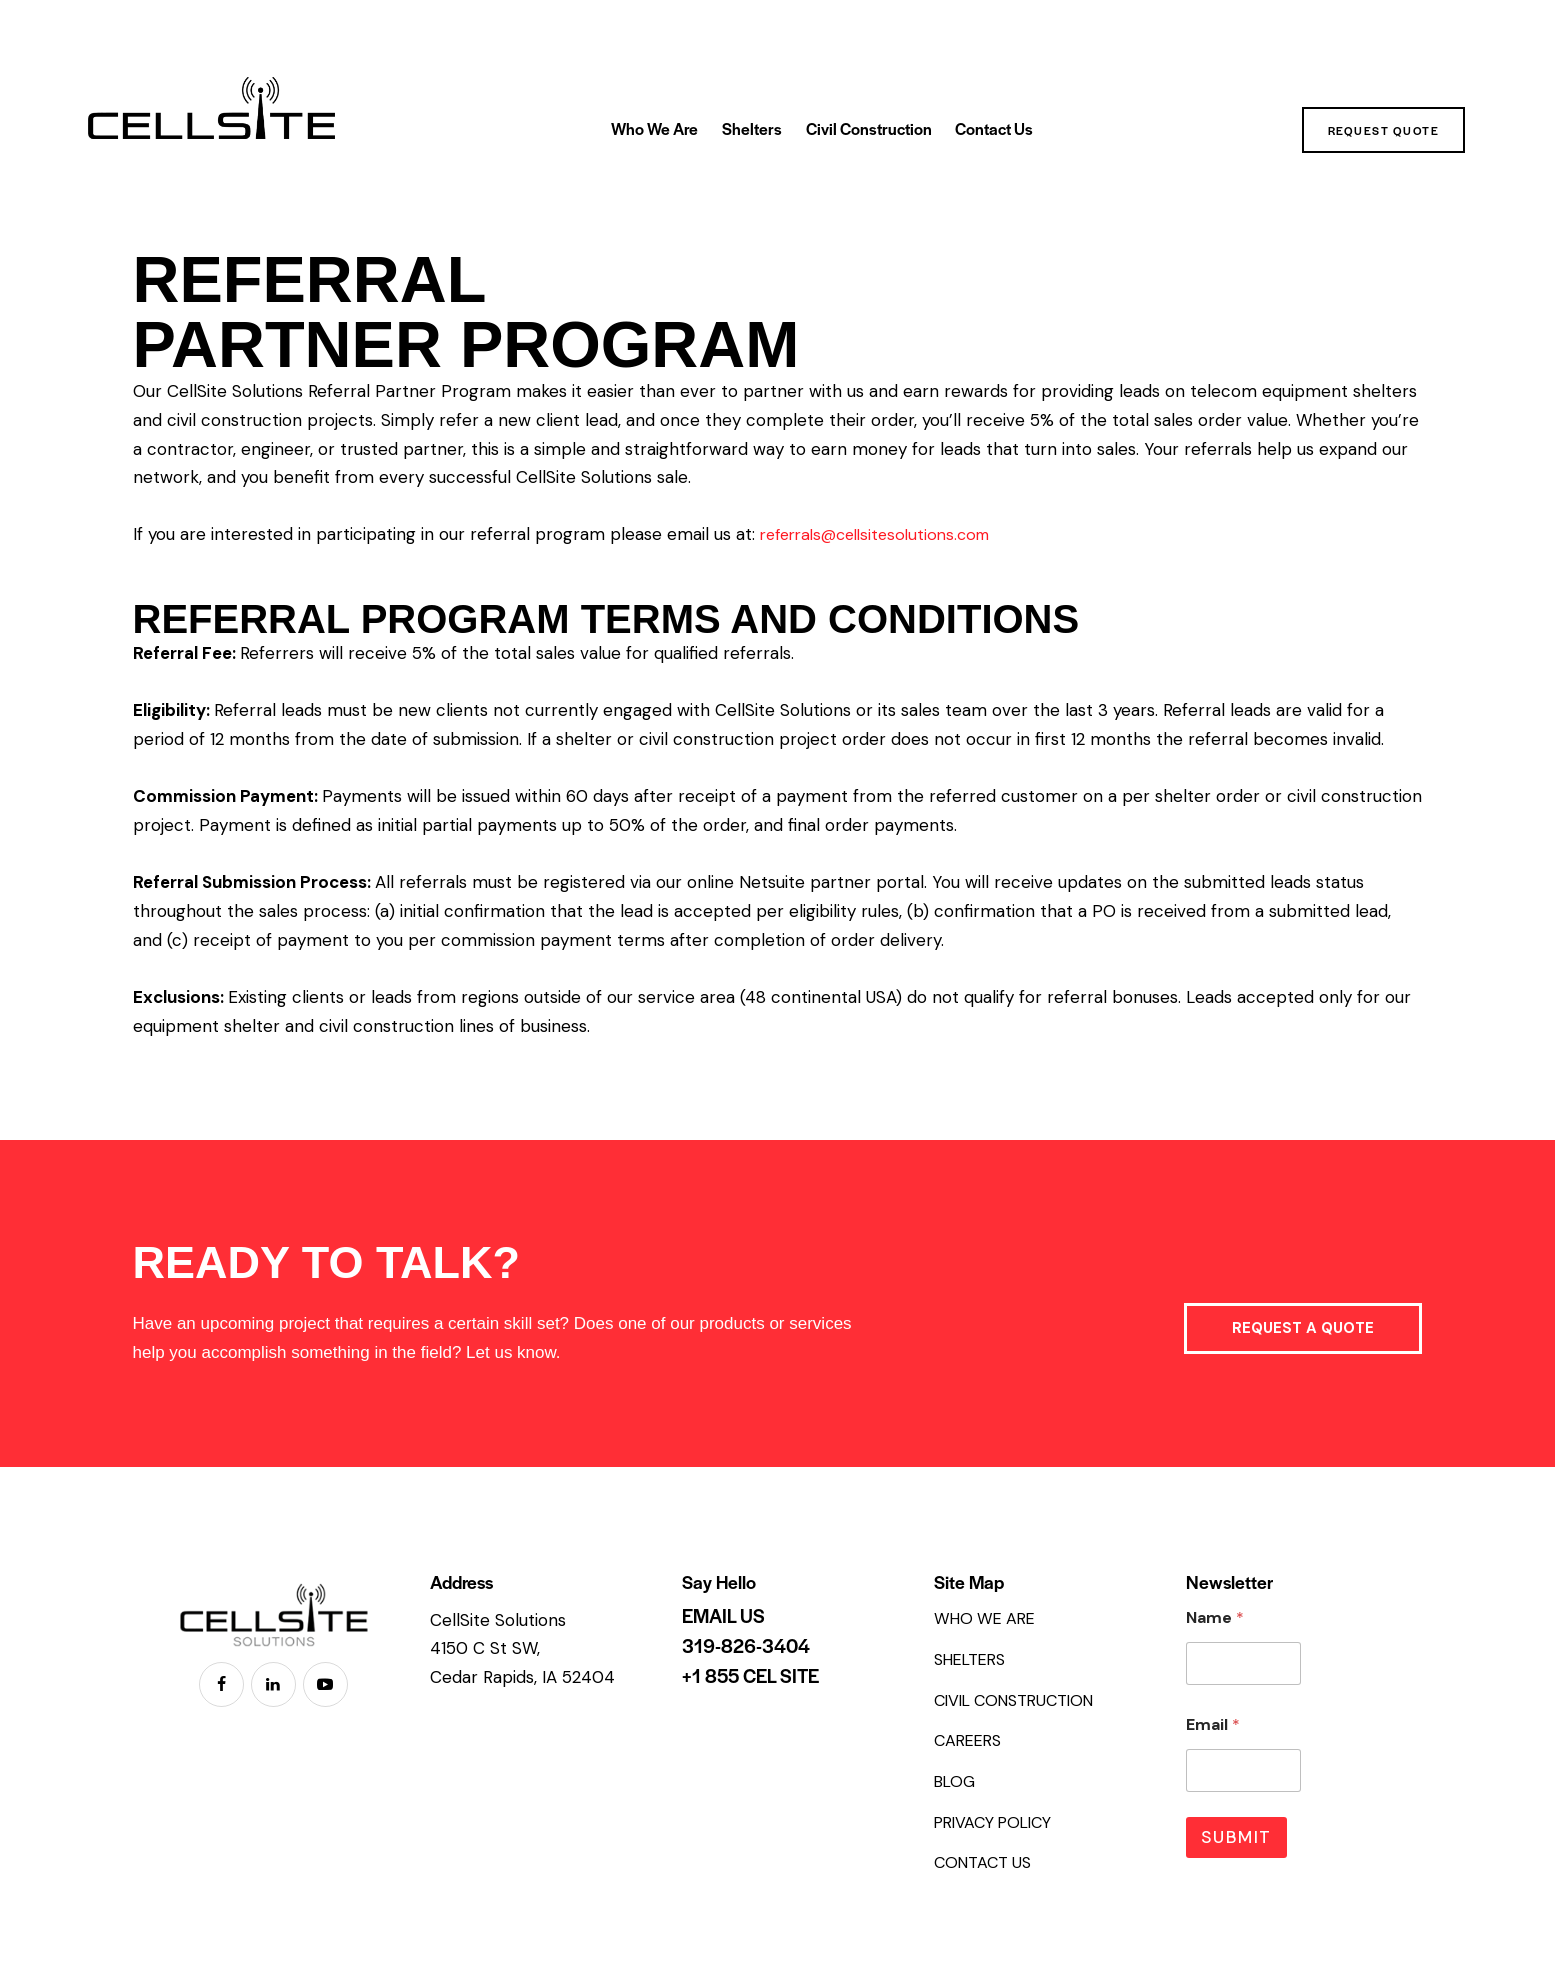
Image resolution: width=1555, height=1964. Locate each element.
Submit (1236, 1837)
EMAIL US (723, 1616)
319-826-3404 (746, 1646)
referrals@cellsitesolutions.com (884, 534)
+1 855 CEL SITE (750, 1676)
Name (1215, 1617)
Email (1213, 1724)
